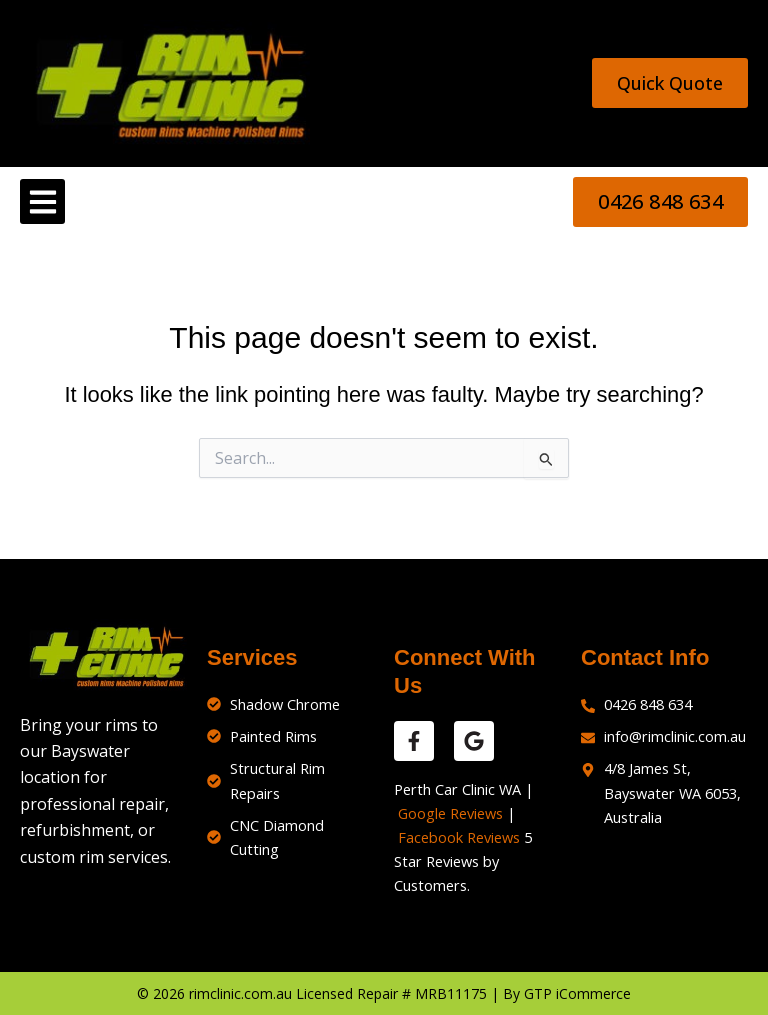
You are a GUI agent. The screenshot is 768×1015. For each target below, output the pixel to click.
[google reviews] (474, 741)
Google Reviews (450, 813)
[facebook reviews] (414, 741)
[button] (42, 201)
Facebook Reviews (459, 837)
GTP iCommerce (577, 993)
